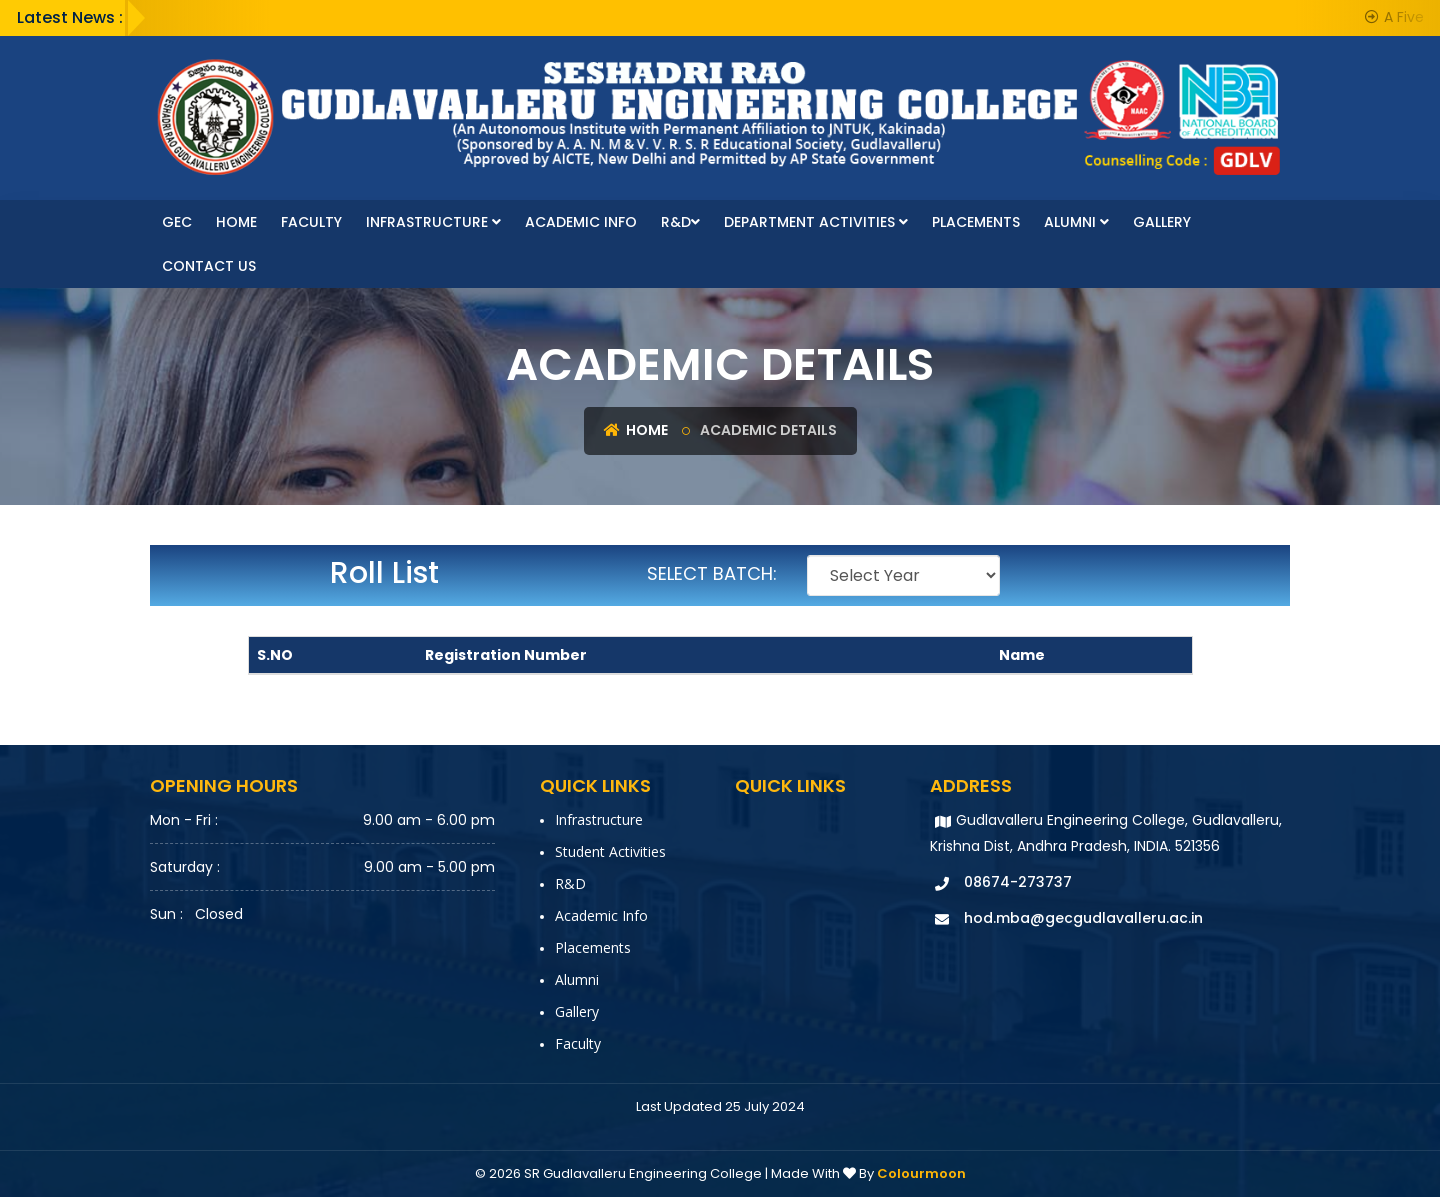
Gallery (1162, 222)
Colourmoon (921, 1173)
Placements (976, 222)
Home (236, 222)
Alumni (1076, 222)
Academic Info (581, 222)
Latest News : (70, 17)
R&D (680, 222)
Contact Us (209, 266)
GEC (177, 222)
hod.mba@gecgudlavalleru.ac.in (1083, 918)
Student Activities (610, 851)
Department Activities (816, 222)
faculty (311, 222)
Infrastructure (433, 222)
